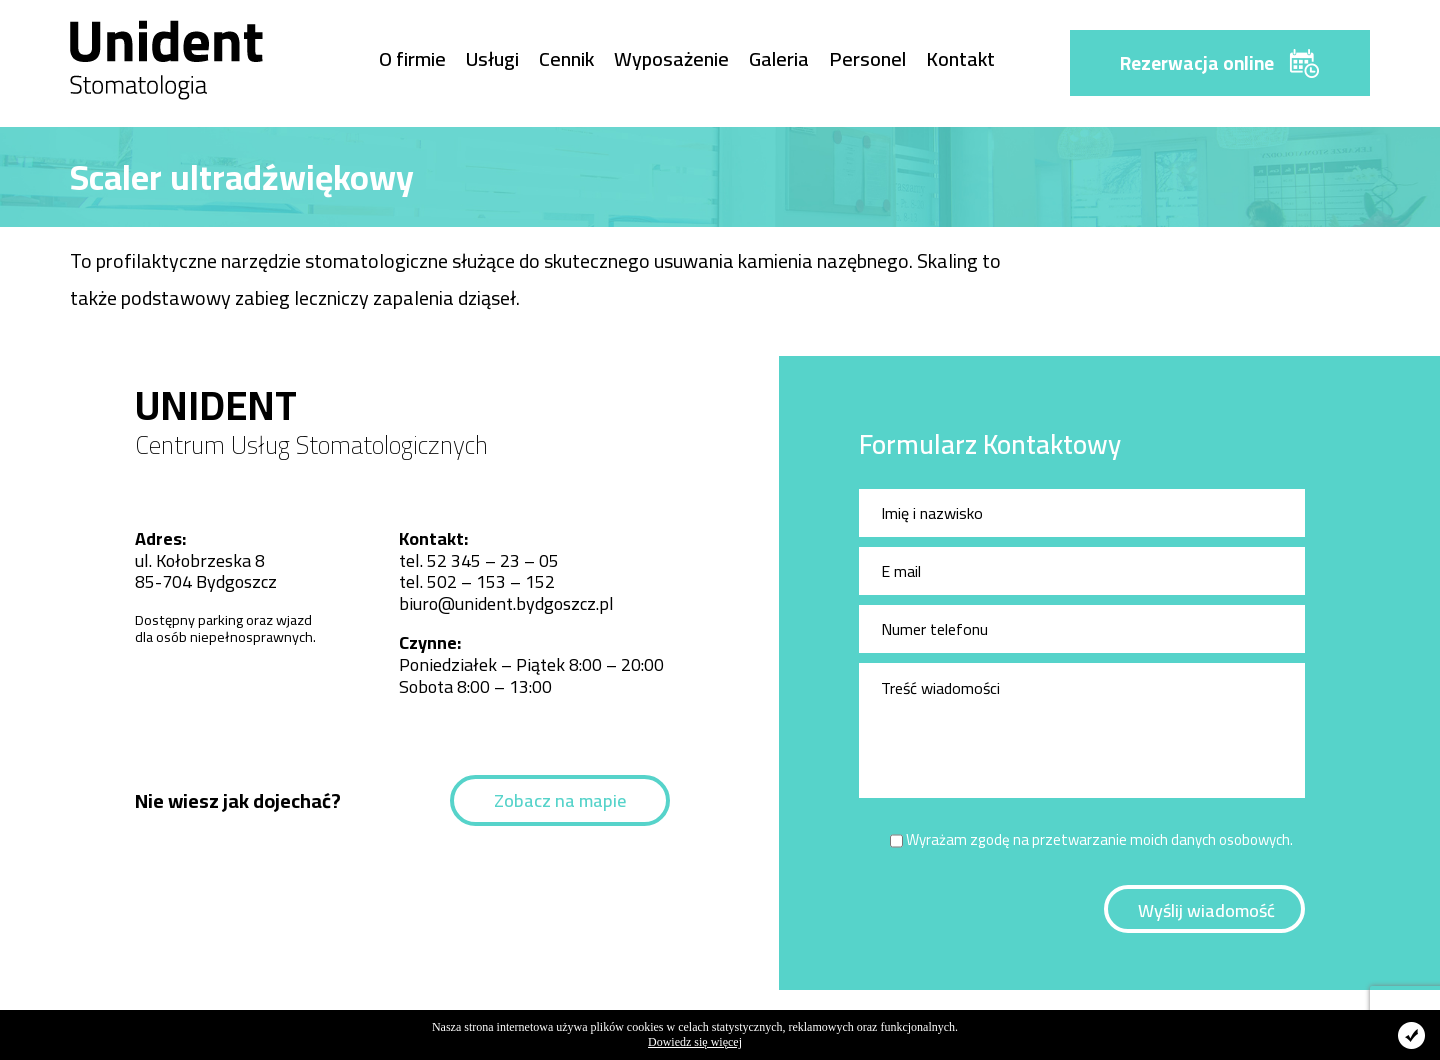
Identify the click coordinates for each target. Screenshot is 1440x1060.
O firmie (412, 58)
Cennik (566, 58)
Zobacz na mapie (560, 800)
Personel (867, 58)
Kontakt (960, 58)
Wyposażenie (671, 58)
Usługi (492, 58)
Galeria (779, 58)
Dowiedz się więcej (695, 1042)
